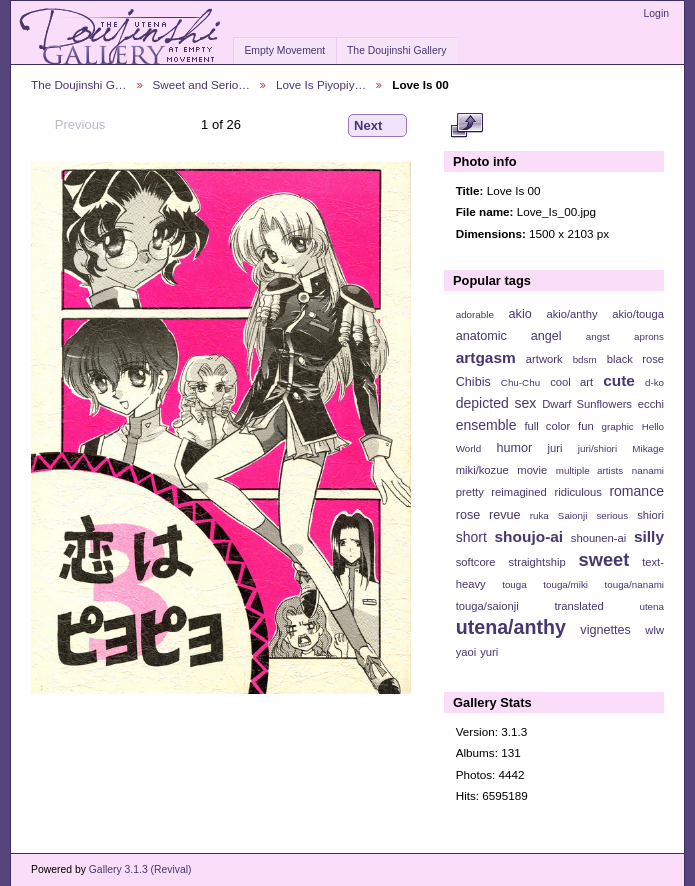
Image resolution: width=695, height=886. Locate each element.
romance (636, 491)
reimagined (519, 492)
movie (532, 470)
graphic (618, 426)
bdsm (585, 359)
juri (555, 448)
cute (619, 380)
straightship (536, 562)
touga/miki (565, 584)
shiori (650, 515)
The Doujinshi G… (79, 84)
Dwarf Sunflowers (587, 404)
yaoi (466, 652)
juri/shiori (597, 448)
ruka (539, 515)
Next (377, 126)
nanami (648, 470)
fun (586, 426)
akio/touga (638, 314)
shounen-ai (599, 538)
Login (656, 13)
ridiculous (577, 492)
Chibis (473, 382)
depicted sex (496, 403)
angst (598, 336)
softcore (476, 562)
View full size (466, 126)
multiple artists (589, 470)
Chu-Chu (520, 382)
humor (514, 448)
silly (649, 536)
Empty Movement (284, 50)
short (471, 537)
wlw (654, 630)
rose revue (488, 515)
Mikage (648, 448)
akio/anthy (571, 314)
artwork (544, 359)
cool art (571, 382)
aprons (649, 336)
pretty (470, 492)
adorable (475, 314)
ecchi (651, 404)
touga (514, 584)
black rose (635, 359)
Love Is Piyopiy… (321, 84)
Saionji (572, 515)
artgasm (486, 357)
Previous (70, 125)
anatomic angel (509, 336)
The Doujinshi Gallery (396, 50)
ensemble (486, 425)
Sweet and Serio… (201, 84)
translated (578, 606)
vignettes (605, 630)
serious (612, 515)
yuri (489, 652)
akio (520, 314)
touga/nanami (634, 584)
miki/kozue (482, 470)
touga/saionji (487, 606)
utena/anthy (511, 627)
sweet (604, 559)
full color (547, 426)
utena (651, 606)
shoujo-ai (529, 536)
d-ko (654, 382)
